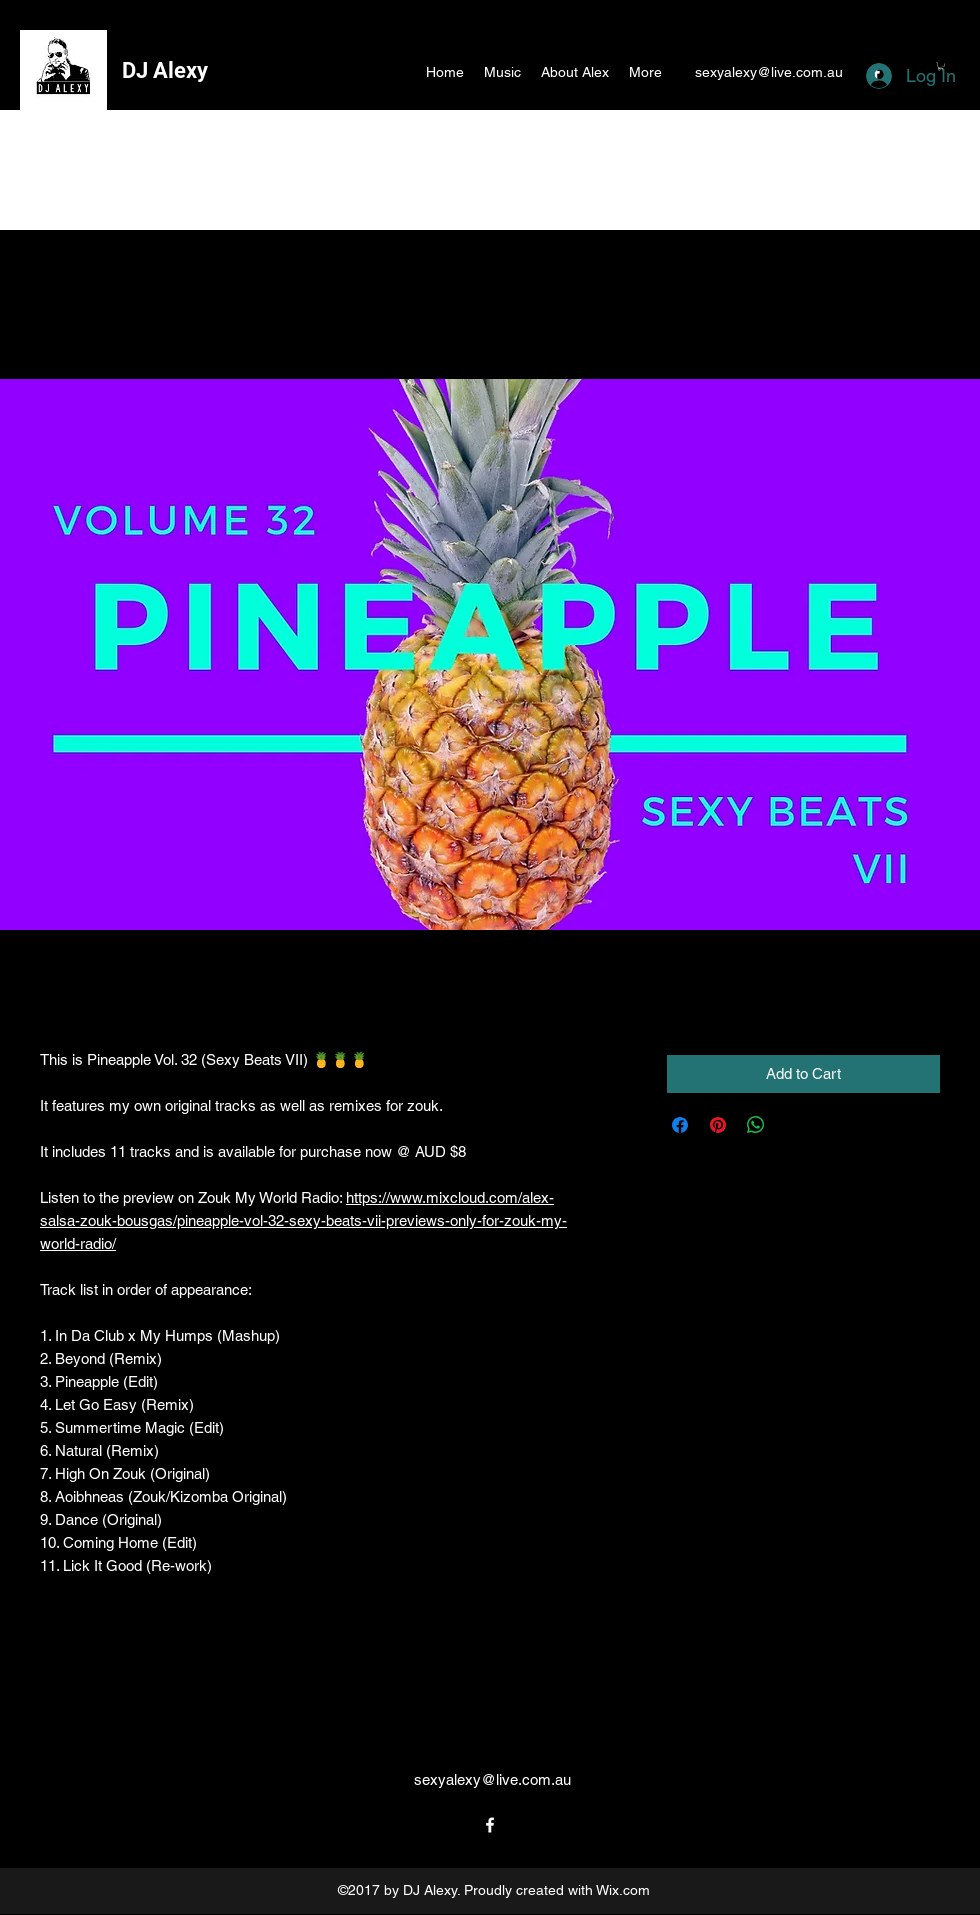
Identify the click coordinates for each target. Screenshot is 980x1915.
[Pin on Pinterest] (718, 1125)
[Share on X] (794, 1125)
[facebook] (490, 1825)
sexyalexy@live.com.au (769, 72)
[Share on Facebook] (680, 1125)
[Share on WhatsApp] (756, 1125)
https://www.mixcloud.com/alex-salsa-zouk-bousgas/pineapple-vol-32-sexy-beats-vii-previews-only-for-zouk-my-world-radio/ (303, 1220)
